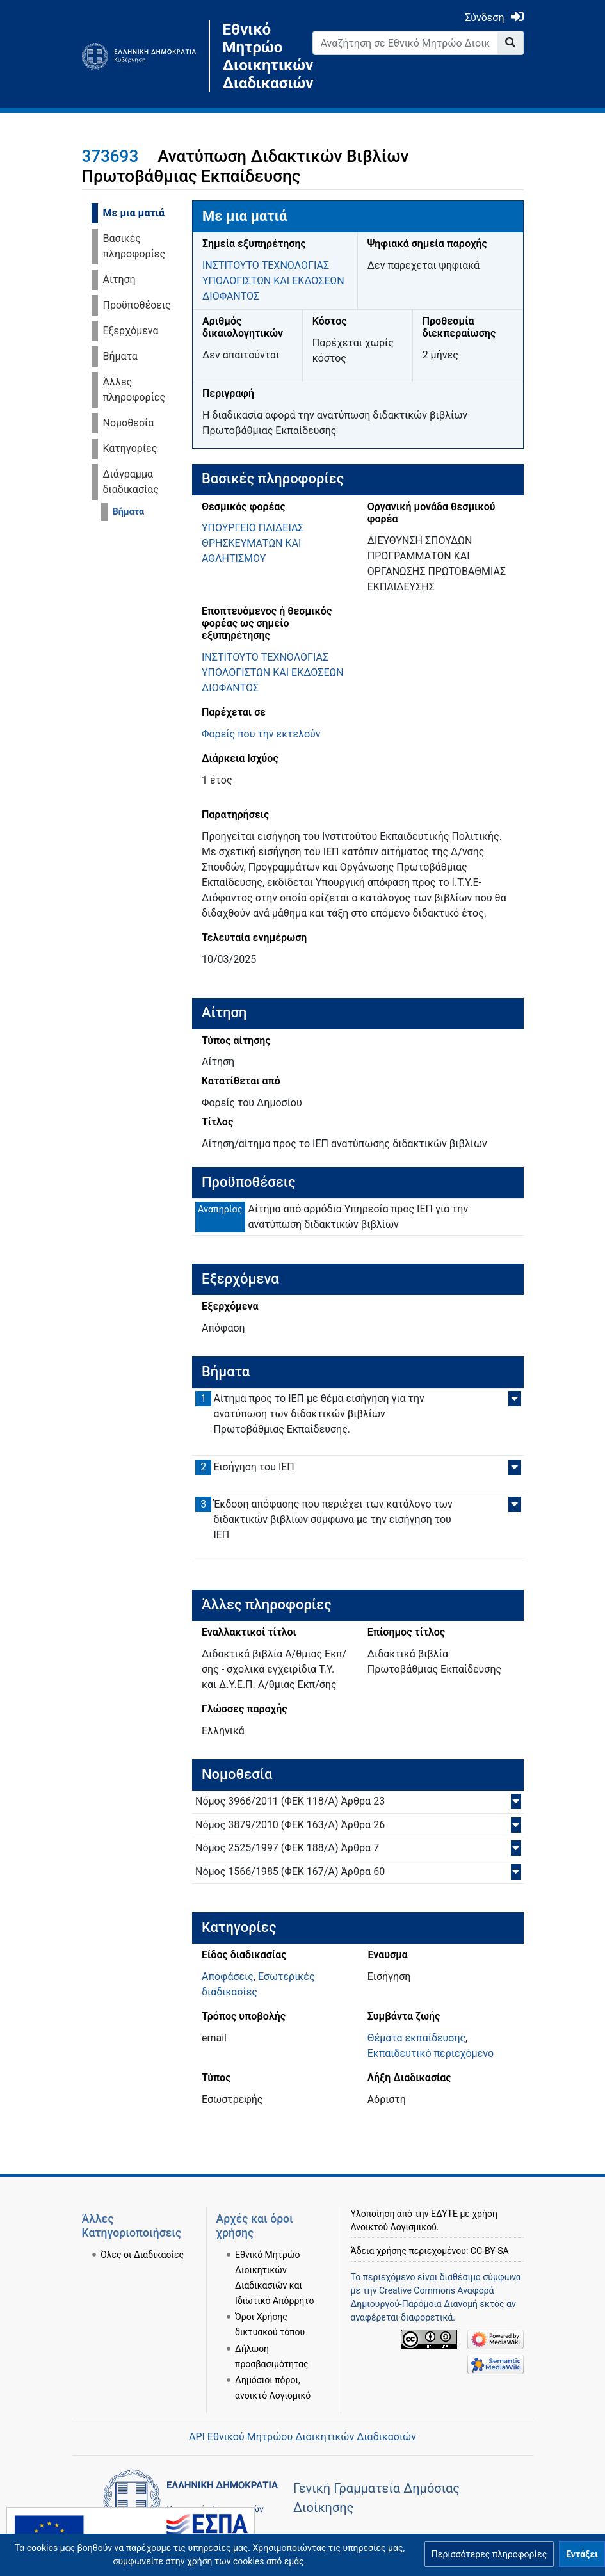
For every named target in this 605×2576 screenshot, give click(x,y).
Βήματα (120, 356)
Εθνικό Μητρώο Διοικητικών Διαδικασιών (258, 56)
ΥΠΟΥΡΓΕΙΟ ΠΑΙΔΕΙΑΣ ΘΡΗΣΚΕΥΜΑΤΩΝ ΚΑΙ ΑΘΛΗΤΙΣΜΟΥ (253, 543)
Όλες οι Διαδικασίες (142, 2255)
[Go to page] (510, 43)
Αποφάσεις (228, 1976)
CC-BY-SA (490, 2251)
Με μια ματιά (134, 213)
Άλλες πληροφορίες (134, 389)
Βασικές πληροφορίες (134, 246)
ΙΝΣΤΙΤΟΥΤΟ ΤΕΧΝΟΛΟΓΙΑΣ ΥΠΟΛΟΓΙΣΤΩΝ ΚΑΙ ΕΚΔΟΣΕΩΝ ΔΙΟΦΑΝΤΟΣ (273, 280)
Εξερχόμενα (131, 331)
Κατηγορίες (130, 448)
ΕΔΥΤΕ (444, 2214)
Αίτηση (119, 279)
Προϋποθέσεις (137, 305)
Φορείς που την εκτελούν (261, 734)
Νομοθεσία (128, 423)
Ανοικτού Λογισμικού (394, 2227)
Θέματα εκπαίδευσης (416, 2038)
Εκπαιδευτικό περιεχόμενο (430, 2053)
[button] (489, 2554)
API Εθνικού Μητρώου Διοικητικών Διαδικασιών (302, 2437)
